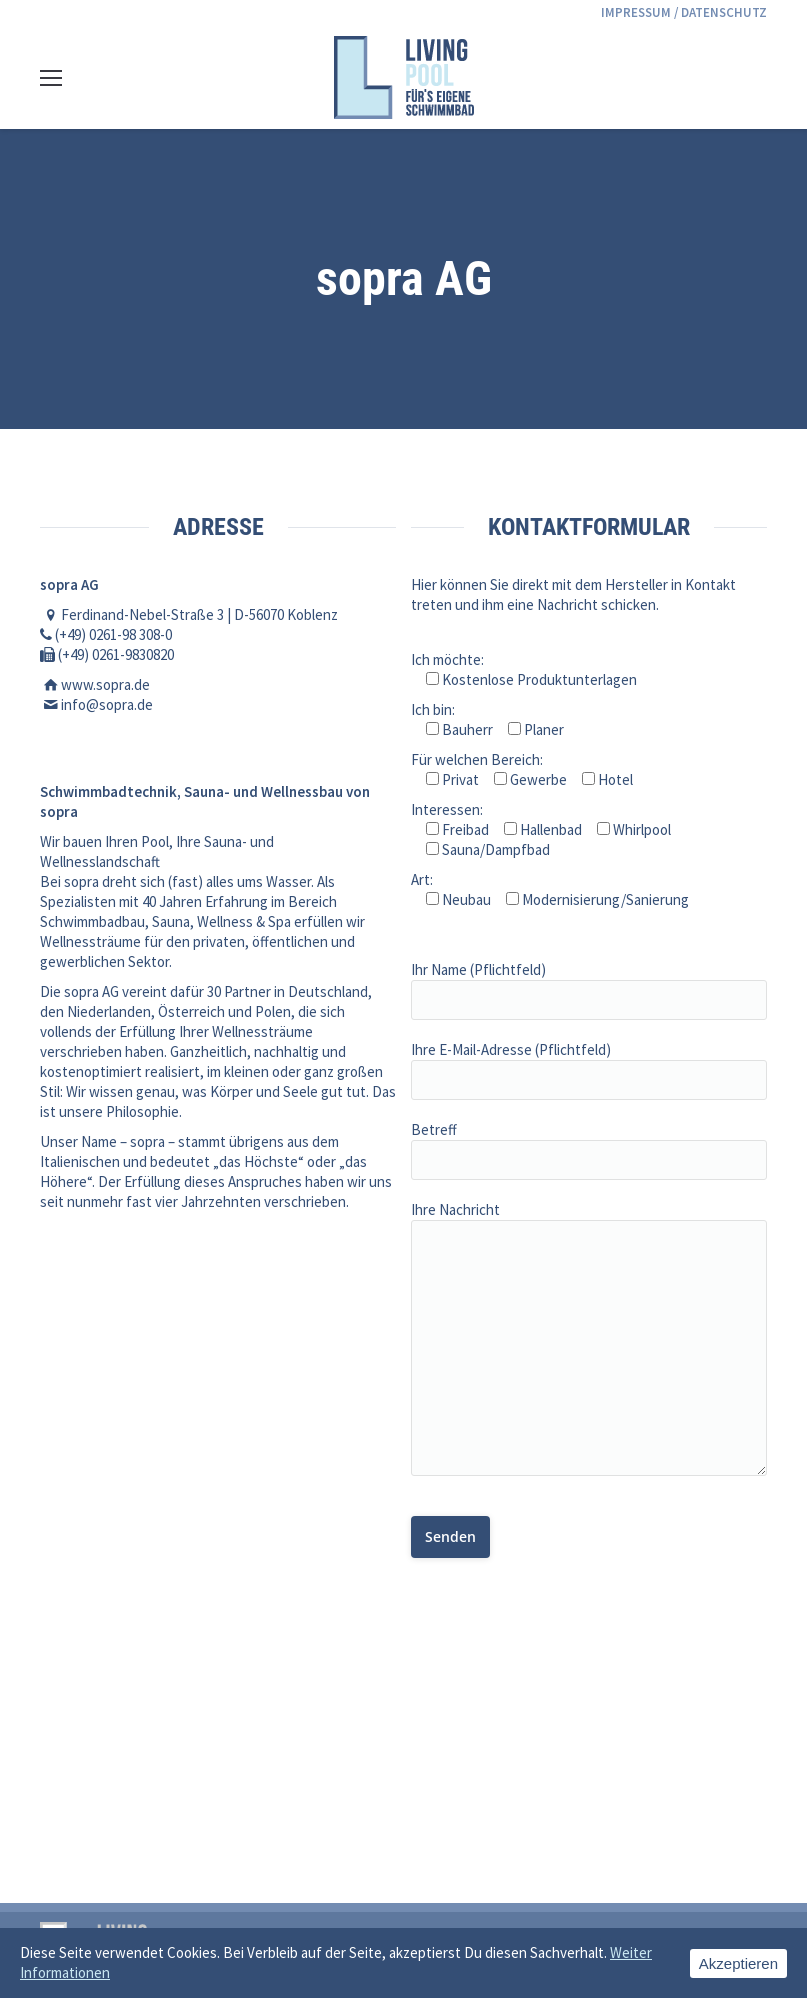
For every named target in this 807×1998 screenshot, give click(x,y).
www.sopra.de (105, 684)
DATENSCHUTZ (724, 12)
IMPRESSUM (636, 12)
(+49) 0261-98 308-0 (113, 634)
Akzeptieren (738, 1963)
